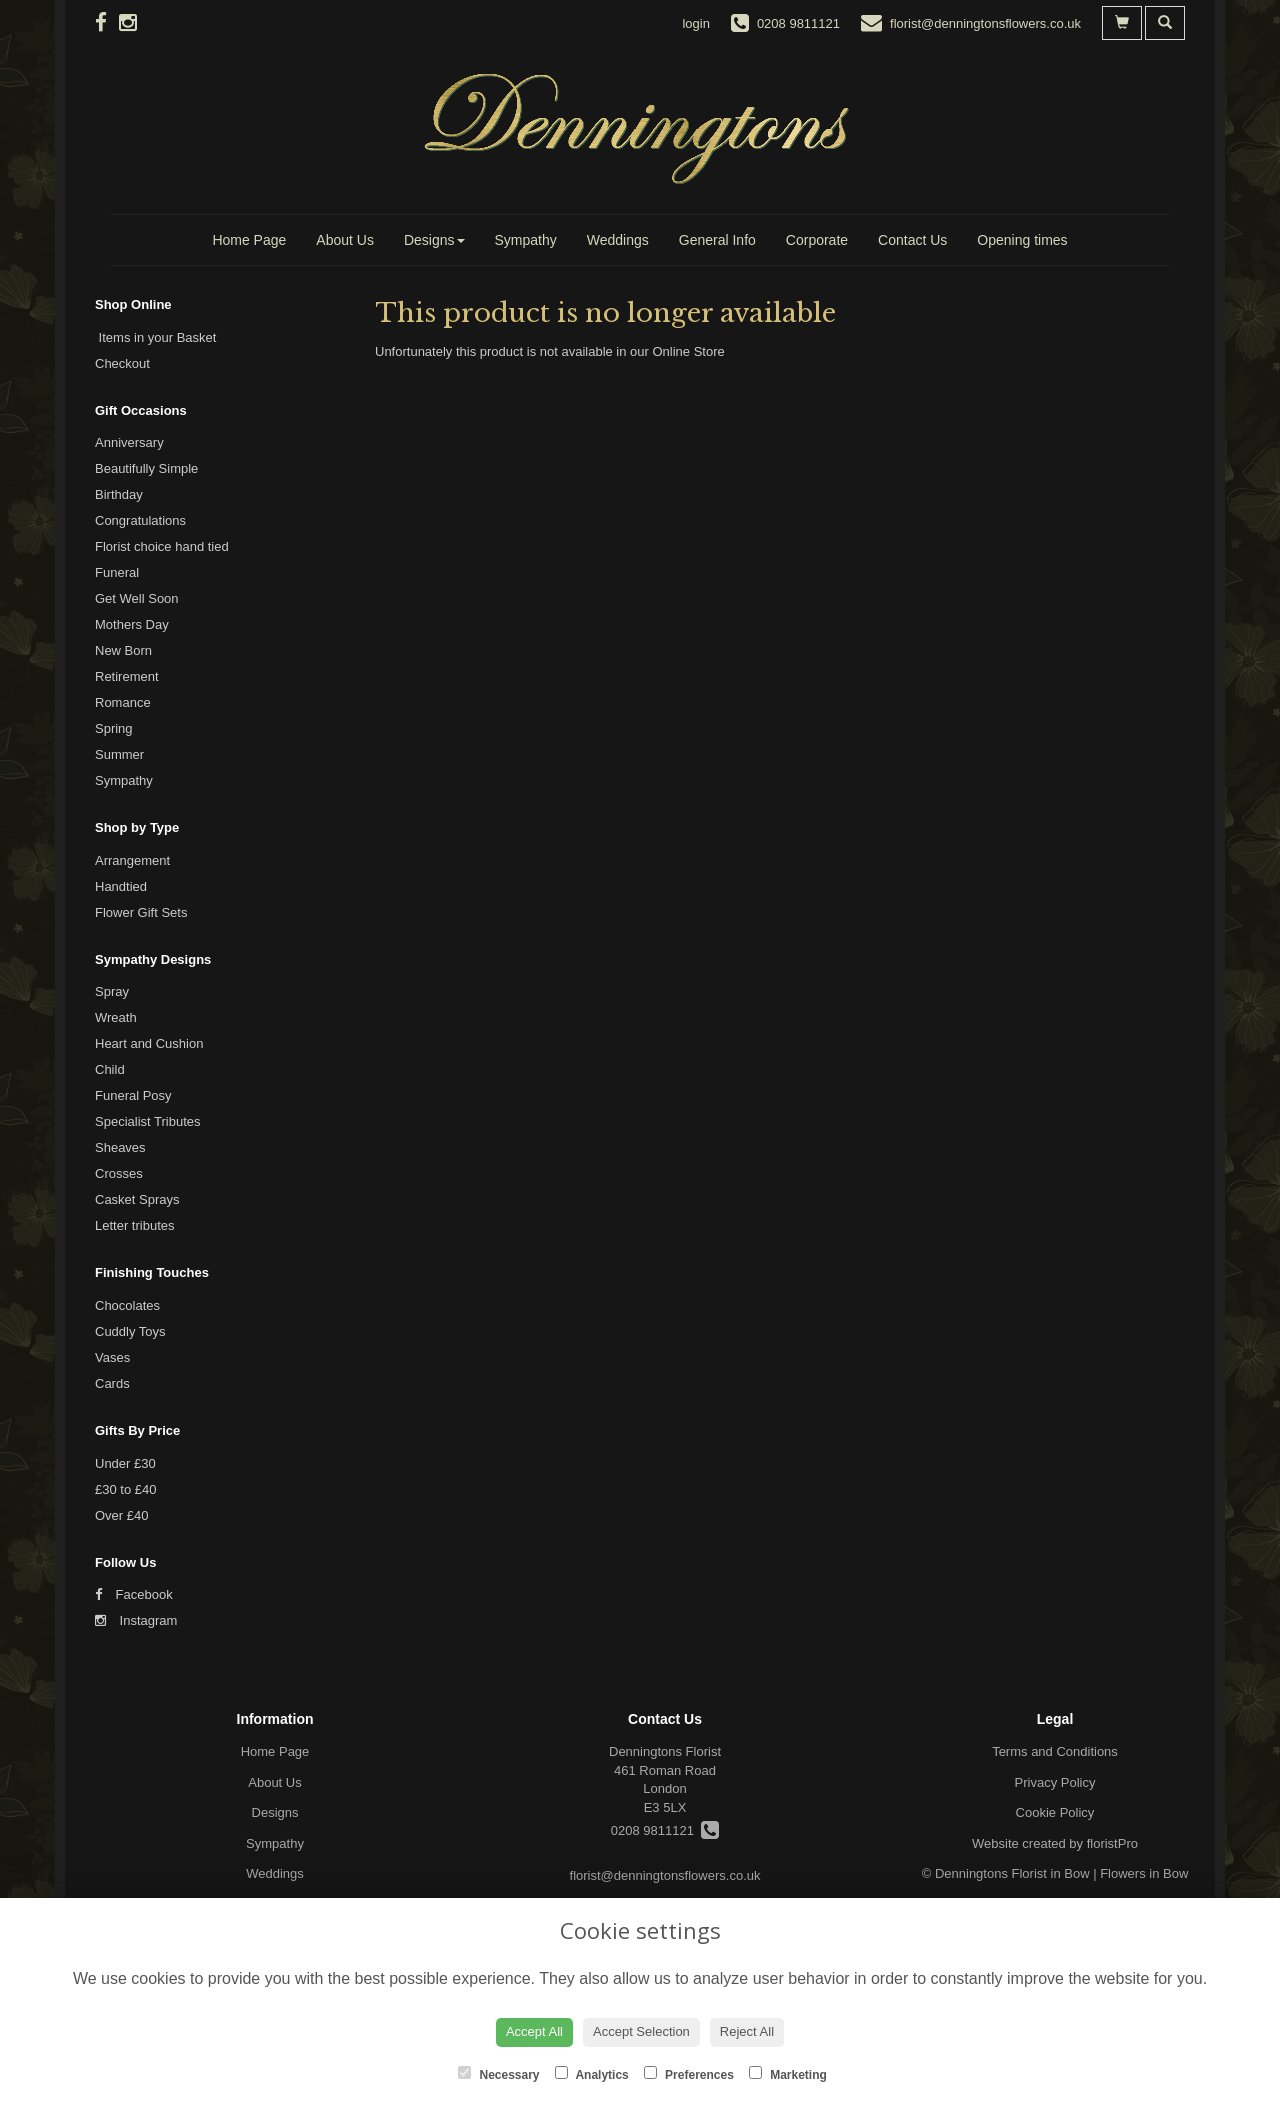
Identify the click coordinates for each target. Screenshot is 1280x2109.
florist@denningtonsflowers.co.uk (665, 1875)
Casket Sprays (137, 1199)
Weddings (618, 240)
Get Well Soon (137, 598)
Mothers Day (132, 624)
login (695, 23)
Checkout (122, 363)
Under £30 (125, 1463)
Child (110, 1069)
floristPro (1112, 1843)
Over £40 (121, 1515)
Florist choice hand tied (162, 546)
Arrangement (132, 860)
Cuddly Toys (130, 1331)
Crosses (119, 1173)
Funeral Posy (133, 1095)
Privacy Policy (1055, 1782)
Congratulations (140, 520)
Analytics (592, 2074)
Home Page (249, 240)
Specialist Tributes (148, 1121)
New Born (123, 650)
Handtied (121, 886)
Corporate (817, 240)
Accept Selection (641, 2031)
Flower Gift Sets (141, 912)
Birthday (119, 494)
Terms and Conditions (1055, 1751)
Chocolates (127, 1305)
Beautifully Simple (146, 468)
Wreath (116, 1017)
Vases (112, 1357)
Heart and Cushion (149, 1043)
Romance (123, 702)
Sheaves (120, 1147)
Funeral (117, 572)
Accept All (534, 2031)
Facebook (134, 1594)
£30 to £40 (125, 1489)
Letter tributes (135, 1225)
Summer (119, 754)
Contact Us (912, 240)
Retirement (127, 676)
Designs (434, 240)
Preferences (689, 2074)
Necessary (498, 2074)
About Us (345, 240)
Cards (112, 1383)
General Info (717, 240)
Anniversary (129, 442)
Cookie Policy (1055, 1812)
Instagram (136, 1620)
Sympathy (526, 240)
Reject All (747, 2031)
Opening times (1022, 240)
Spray (112, 991)
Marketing (788, 2074)
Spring (114, 728)
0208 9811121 (665, 1830)
